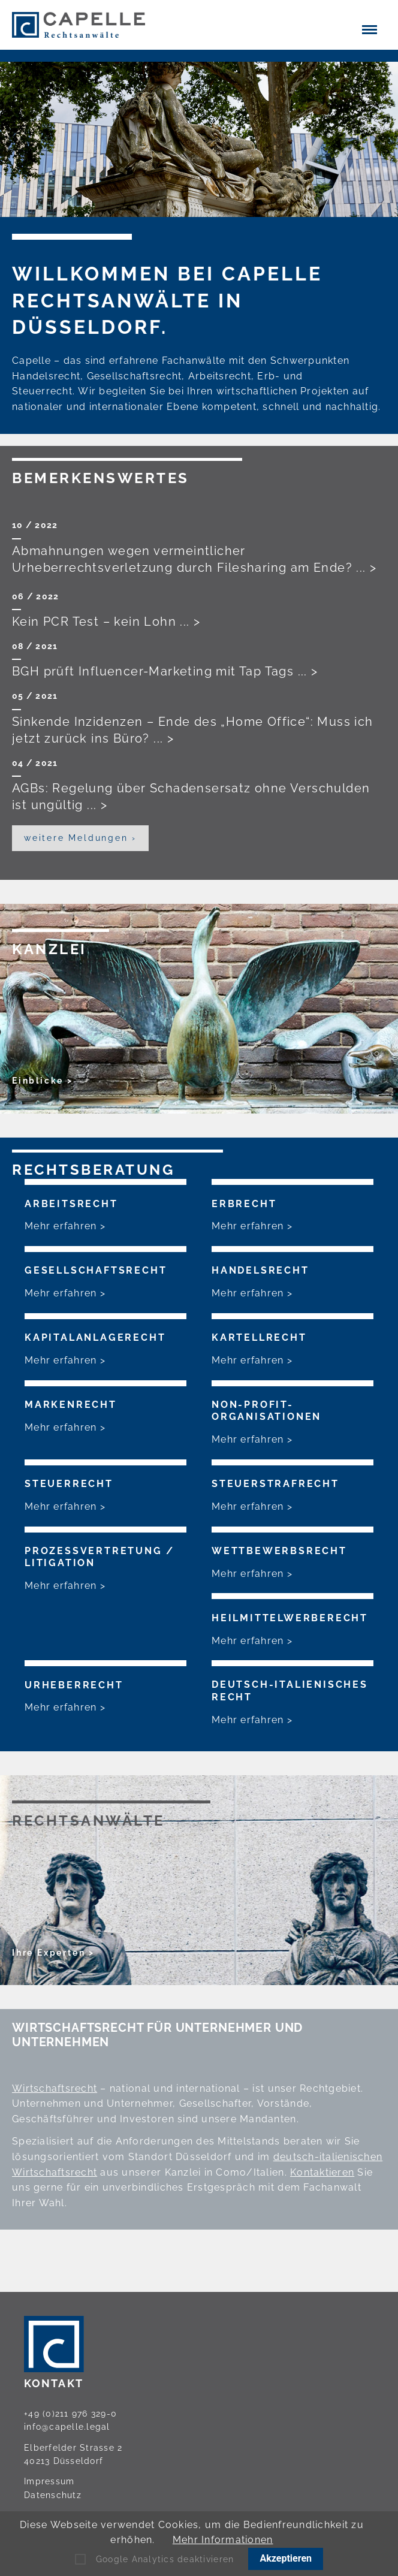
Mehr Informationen (223, 2539)
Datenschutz (53, 2495)
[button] (369, 29)
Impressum (49, 2481)
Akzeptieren (286, 2558)
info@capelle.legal (67, 2427)
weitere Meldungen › (80, 838)
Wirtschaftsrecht (54, 2088)
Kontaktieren (322, 2172)
